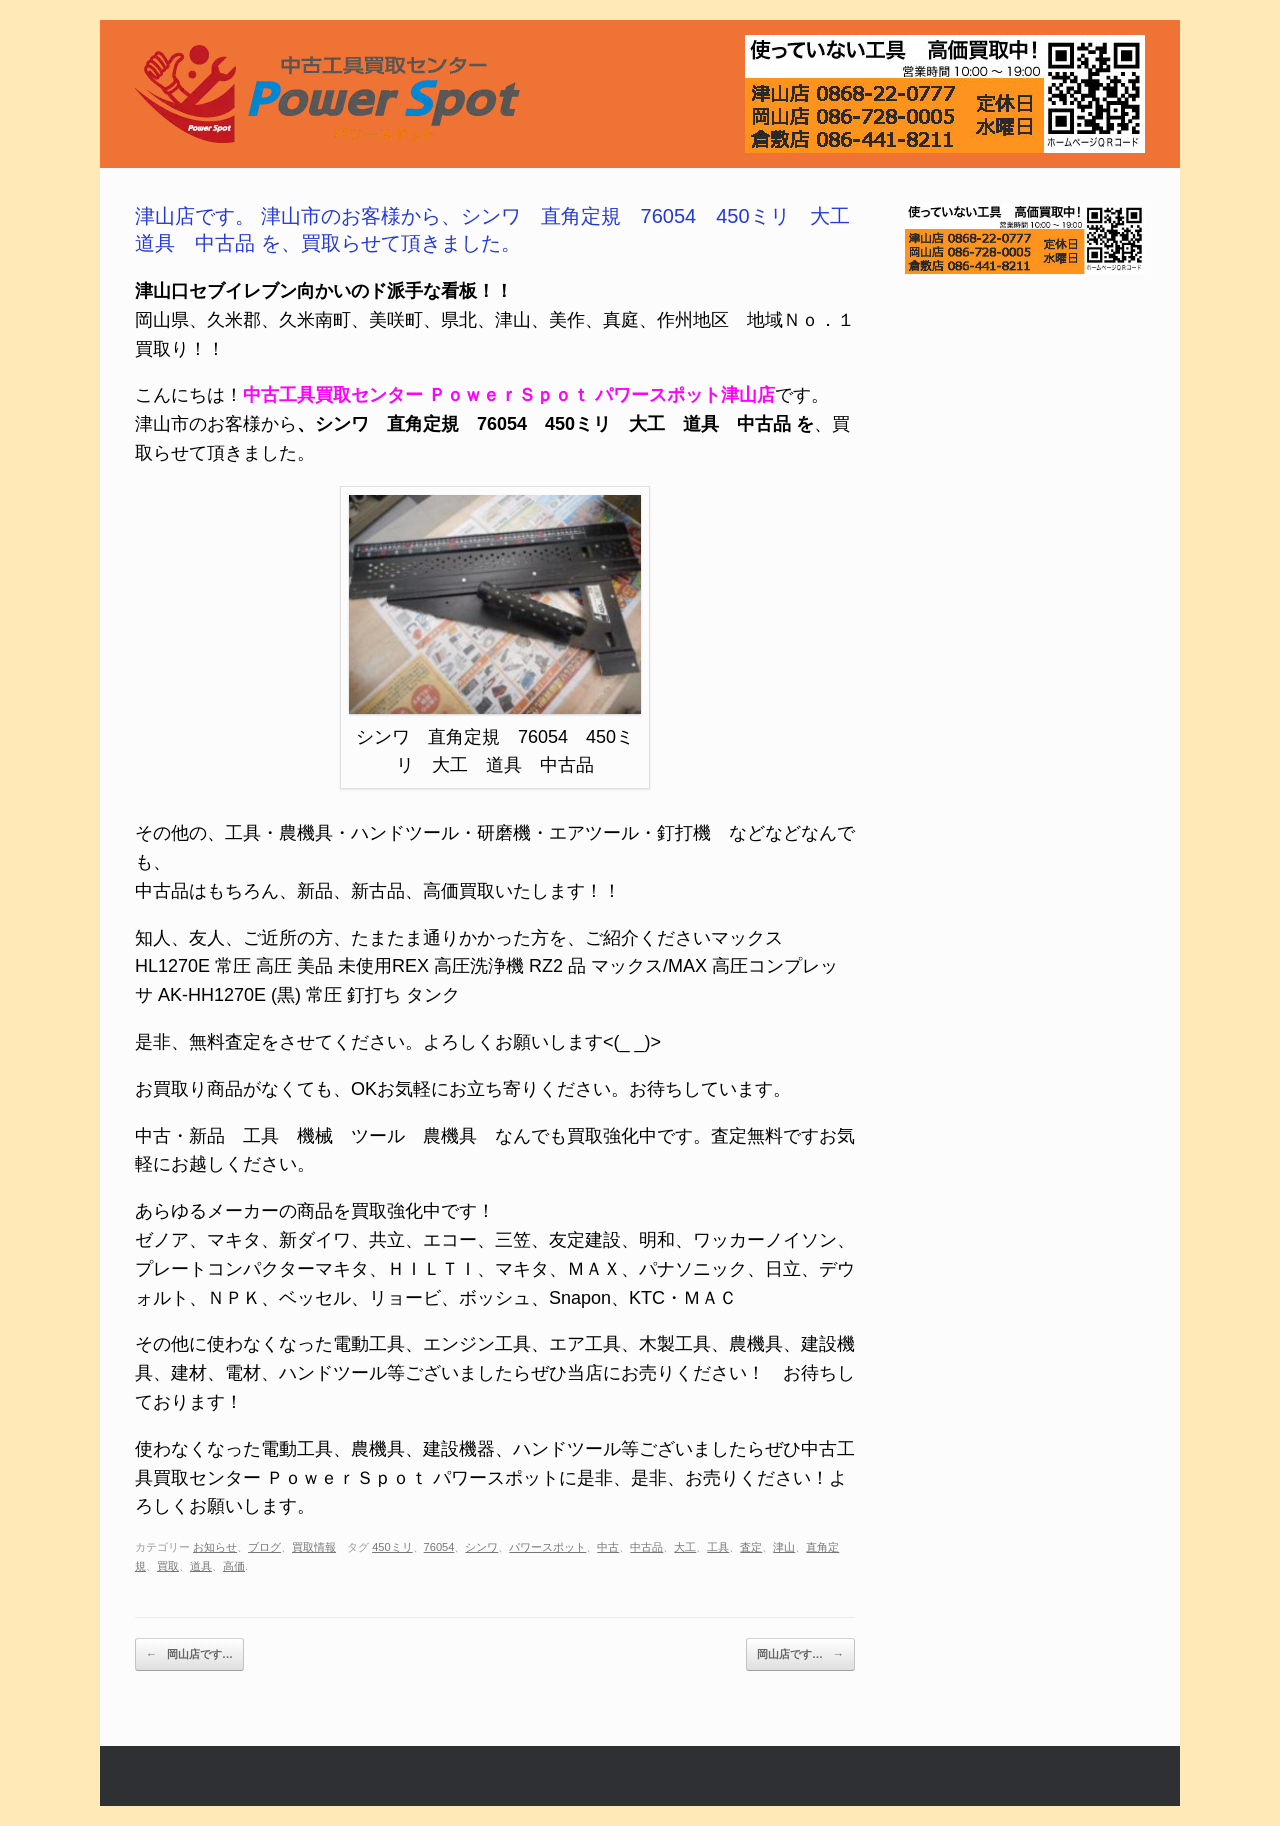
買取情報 (314, 1547)
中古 (608, 1547)
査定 (751, 1547)
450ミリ (392, 1547)
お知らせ (215, 1547)
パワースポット (547, 1547)
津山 (784, 1547)
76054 (439, 1547)
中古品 (646, 1547)
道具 (201, 1566)
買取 (168, 1566)
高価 (234, 1566)
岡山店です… (189, 1655)
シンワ (481, 1547)
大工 (685, 1547)
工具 (718, 1547)
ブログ (264, 1547)
